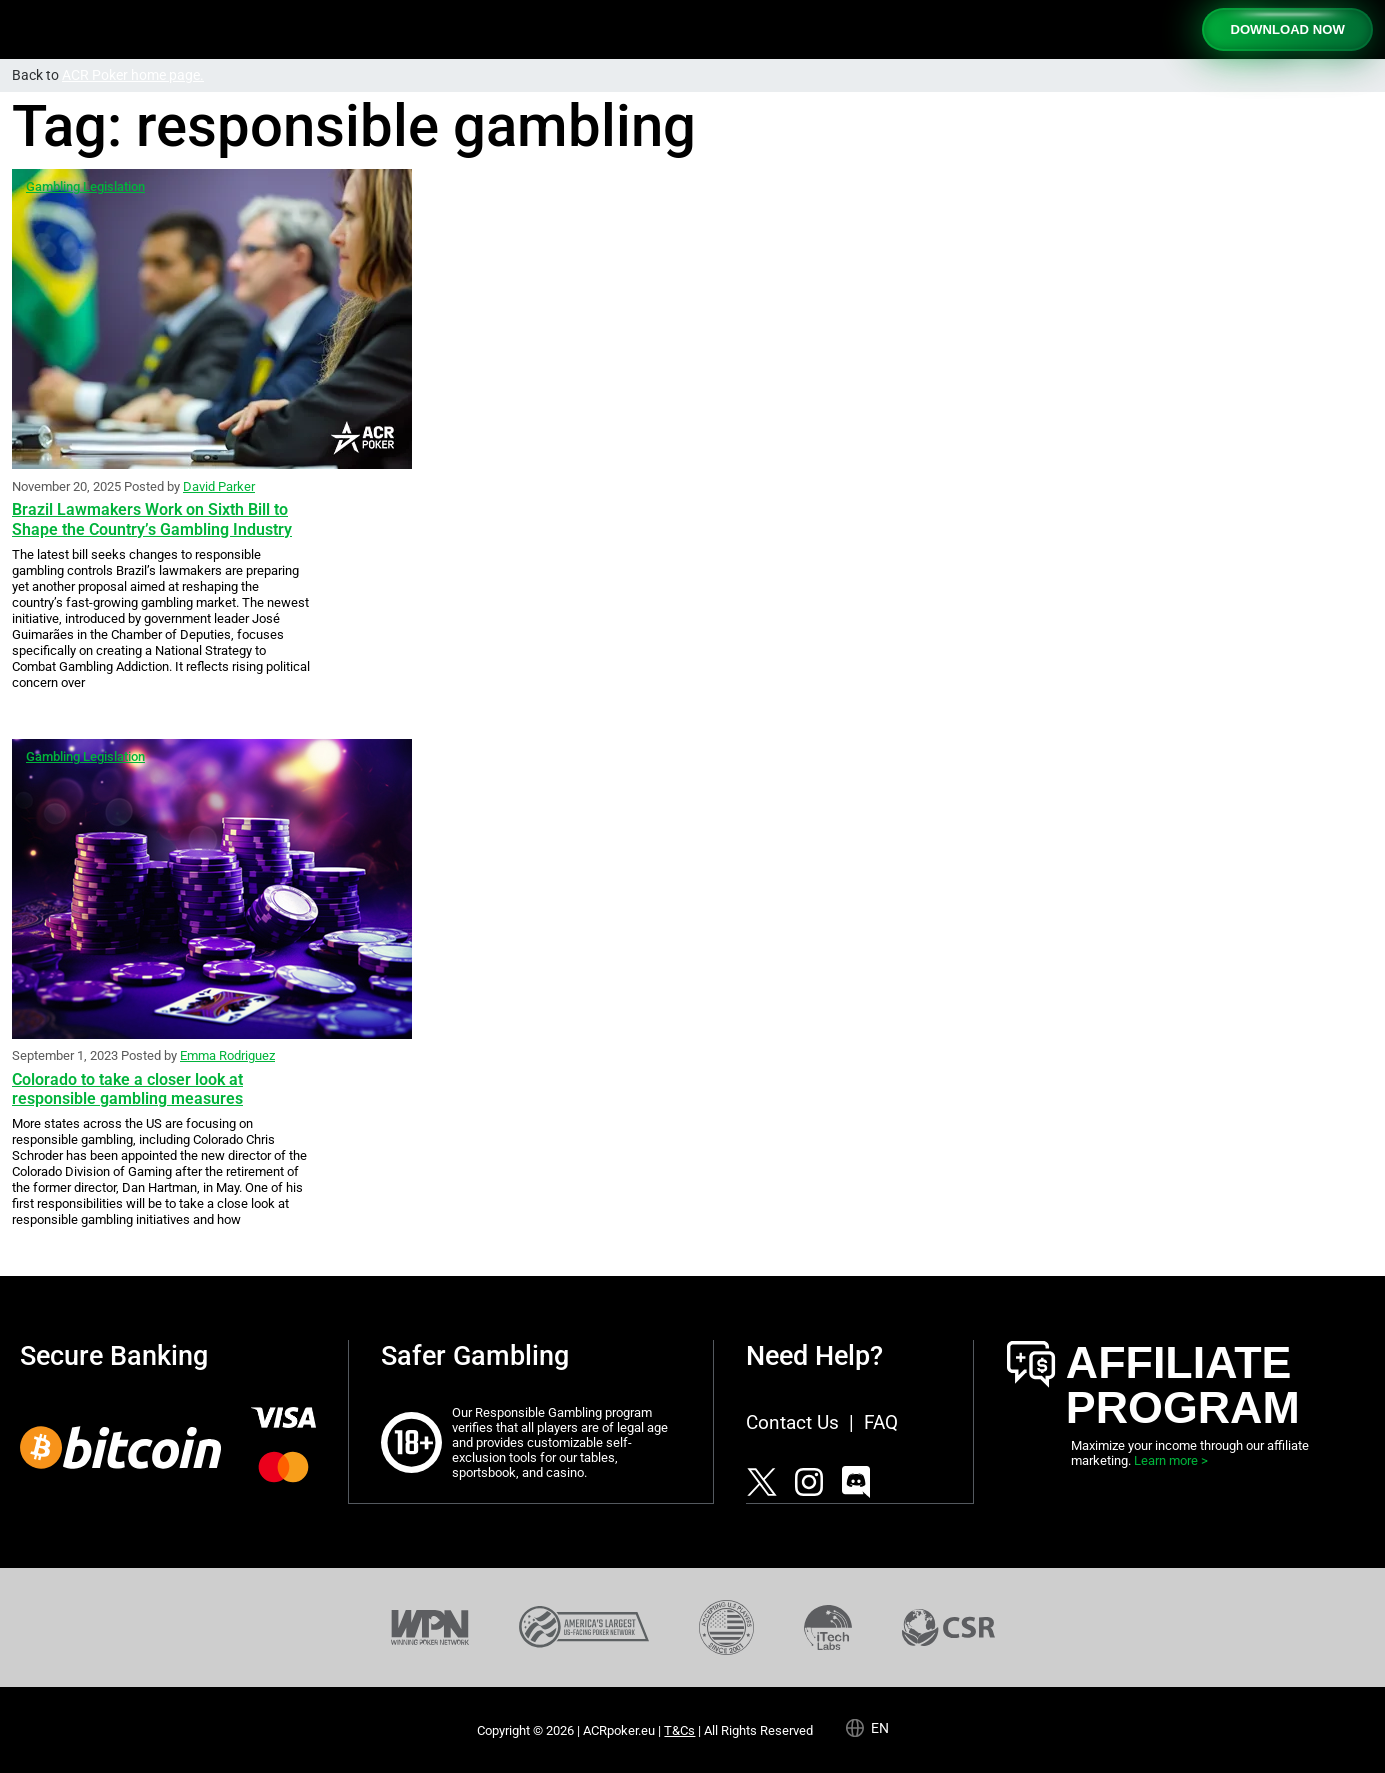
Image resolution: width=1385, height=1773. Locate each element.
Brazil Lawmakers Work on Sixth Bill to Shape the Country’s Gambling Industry (152, 519)
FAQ (881, 1422)
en (880, 1727)
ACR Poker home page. (133, 75)
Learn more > (1171, 1460)
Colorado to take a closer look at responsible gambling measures (127, 1089)
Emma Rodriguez (227, 1055)
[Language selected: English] (876, 1727)
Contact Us (792, 1422)
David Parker (219, 486)
